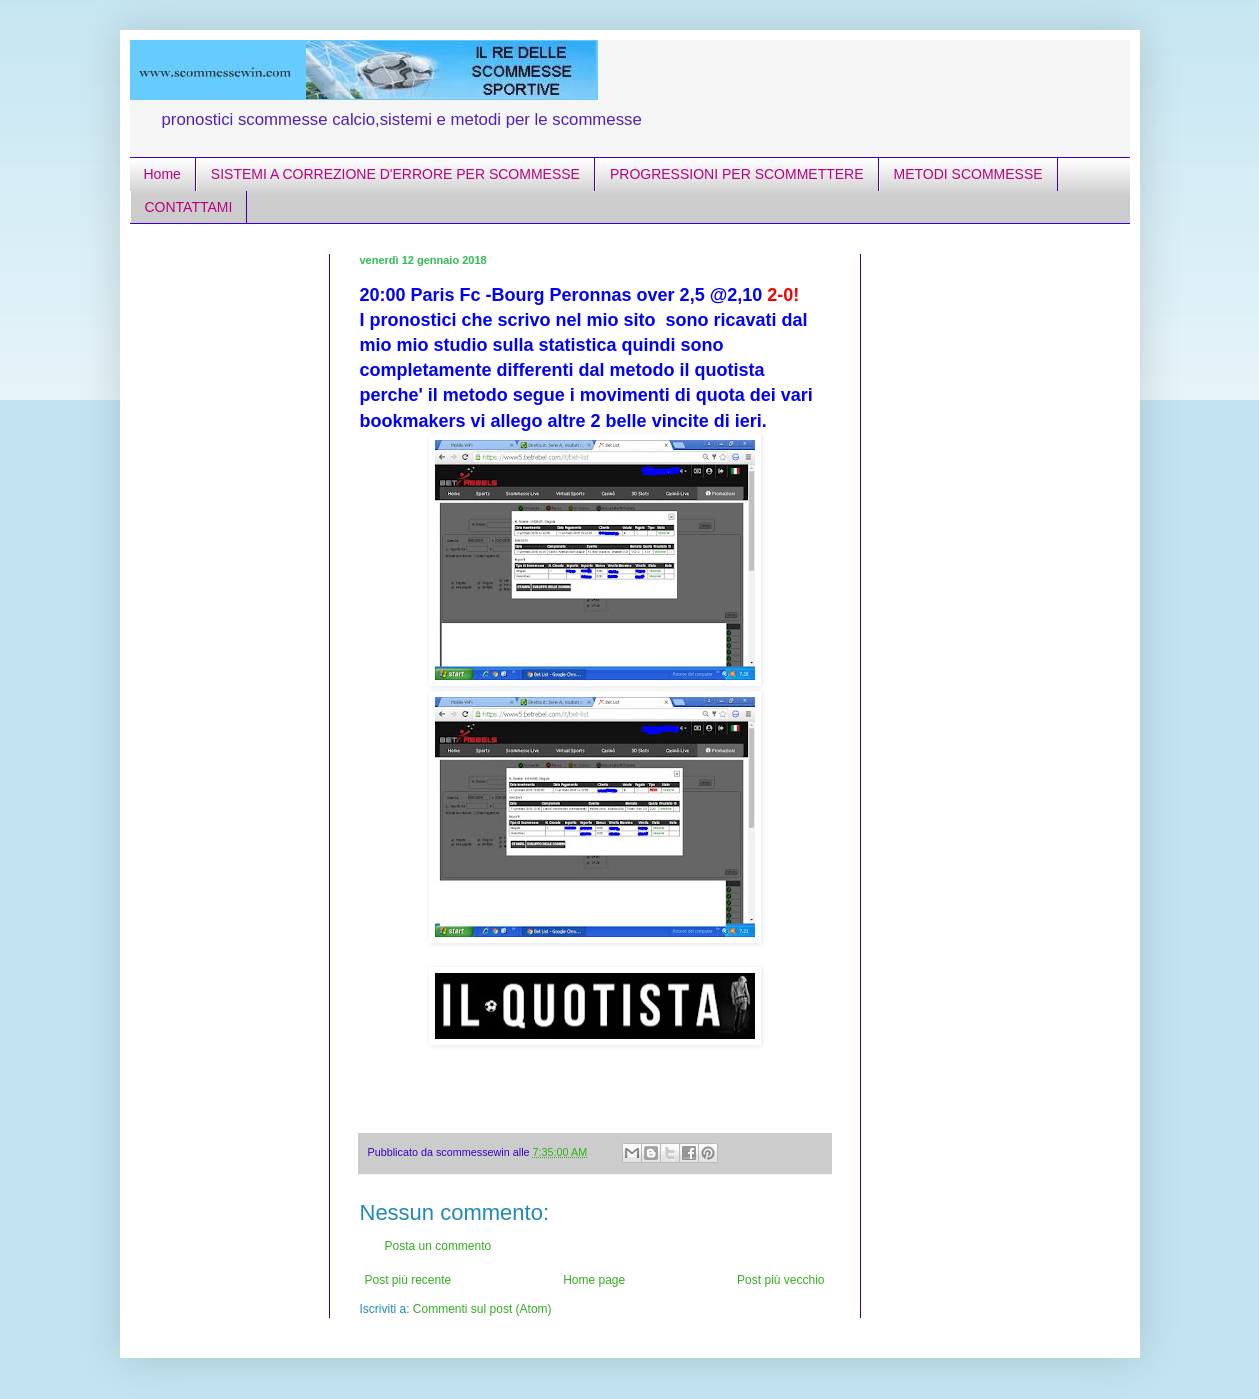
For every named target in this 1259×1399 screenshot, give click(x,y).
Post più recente (408, 1280)
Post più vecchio (780, 1280)
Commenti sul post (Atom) (482, 1309)
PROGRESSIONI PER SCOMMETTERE (737, 174)
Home (162, 174)
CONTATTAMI (189, 207)
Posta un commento (438, 1246)
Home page (594, 1280)
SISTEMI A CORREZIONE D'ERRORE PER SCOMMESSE (395, 174)
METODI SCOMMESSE (968, 174)
